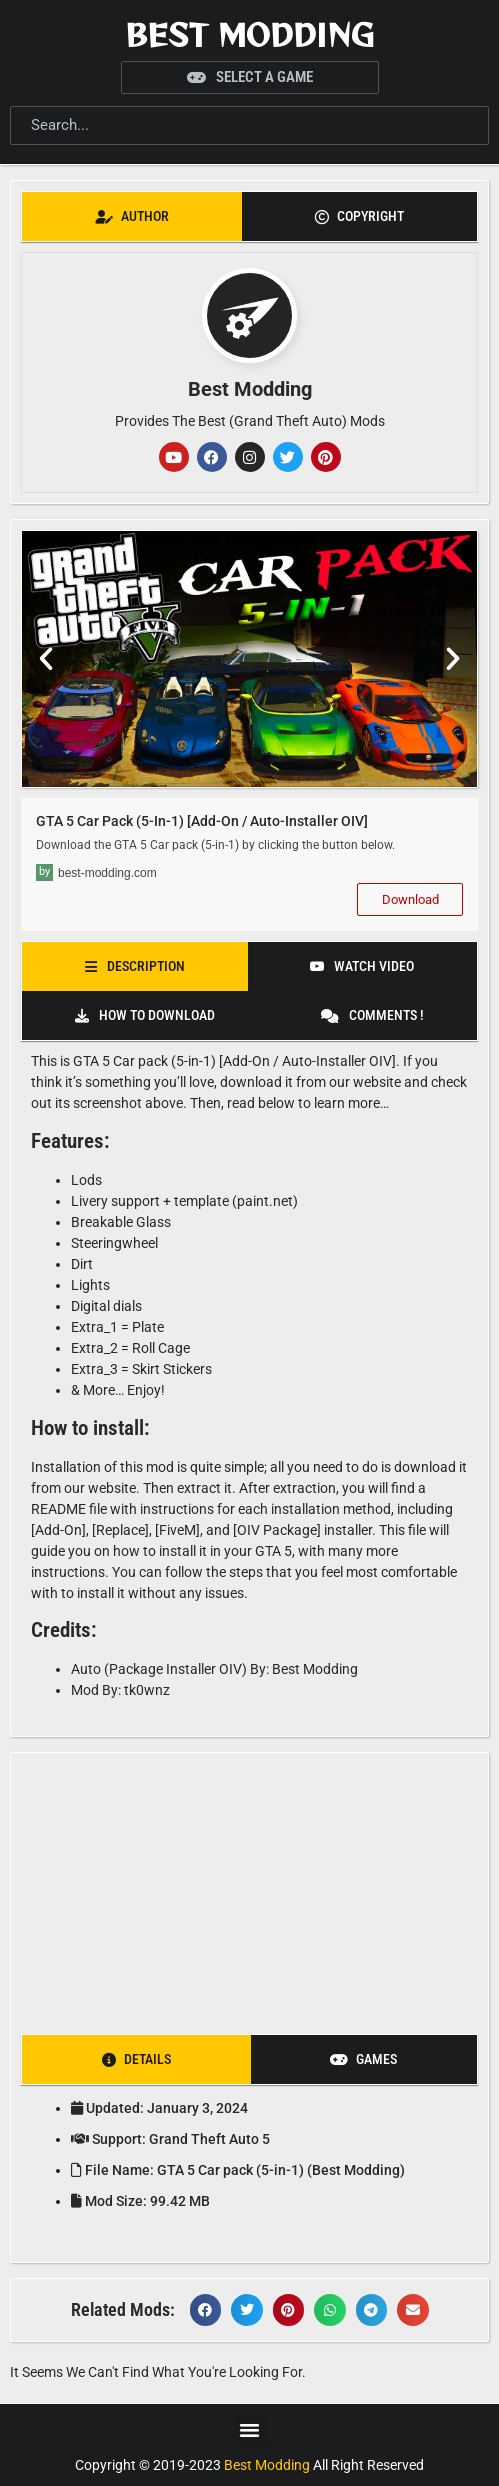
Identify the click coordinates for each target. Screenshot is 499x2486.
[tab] (132, 216)
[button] (46, 659)
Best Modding (249, 34)
